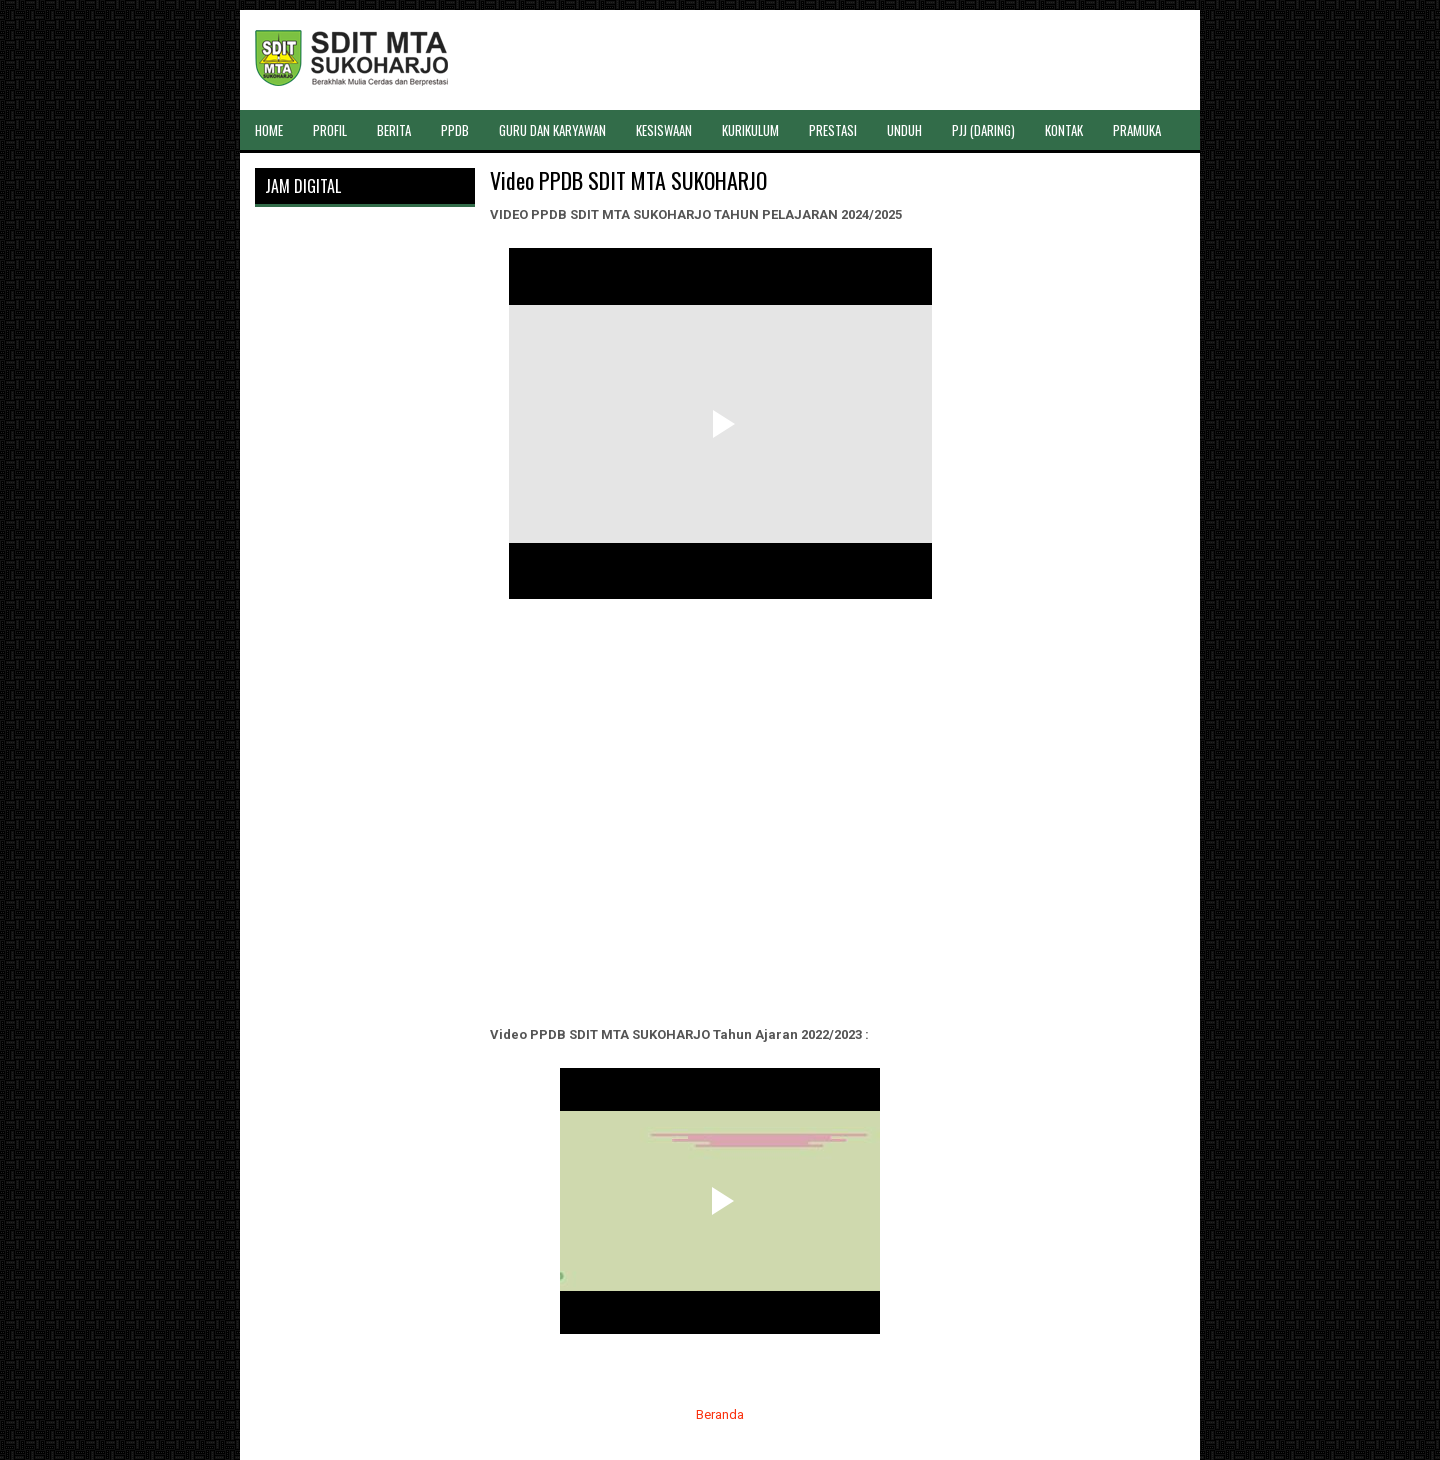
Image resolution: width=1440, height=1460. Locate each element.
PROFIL (330, 130)
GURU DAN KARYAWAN (552, 130)
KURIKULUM (750, 130)
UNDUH (904, 130)
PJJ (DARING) (983, 130)
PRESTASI (833, 130)
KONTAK (1064, 130)
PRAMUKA (1137, 130)
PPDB (455, 130)
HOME (269, 130)
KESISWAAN (664, 130)
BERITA (394, 130)
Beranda (720, 1414)
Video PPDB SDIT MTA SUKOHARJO (628, 180)
